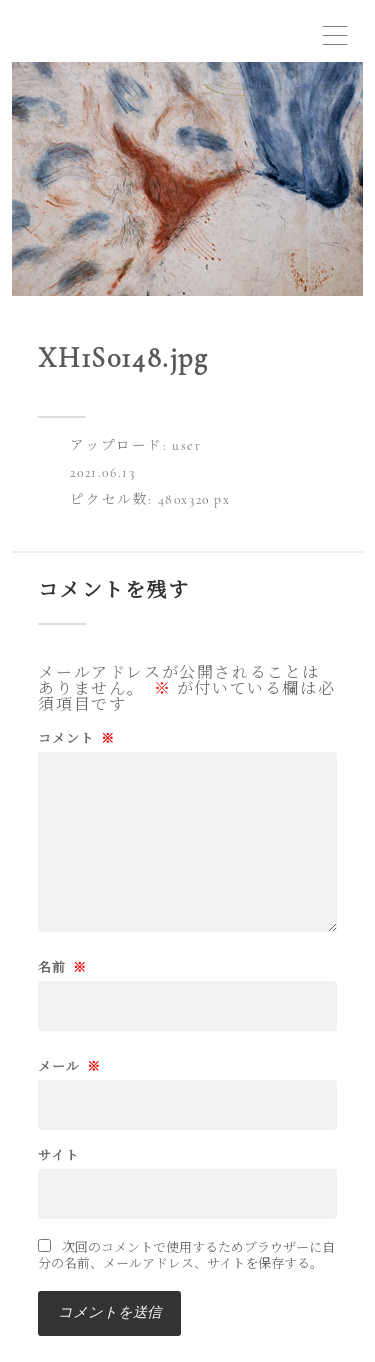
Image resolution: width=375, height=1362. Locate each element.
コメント (76, 739)
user (186, 445)
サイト (58, 1156)
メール (69, 1067)
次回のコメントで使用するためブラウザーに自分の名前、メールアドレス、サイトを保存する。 (186, 1256)
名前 (62, 968)
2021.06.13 (102, 472)
